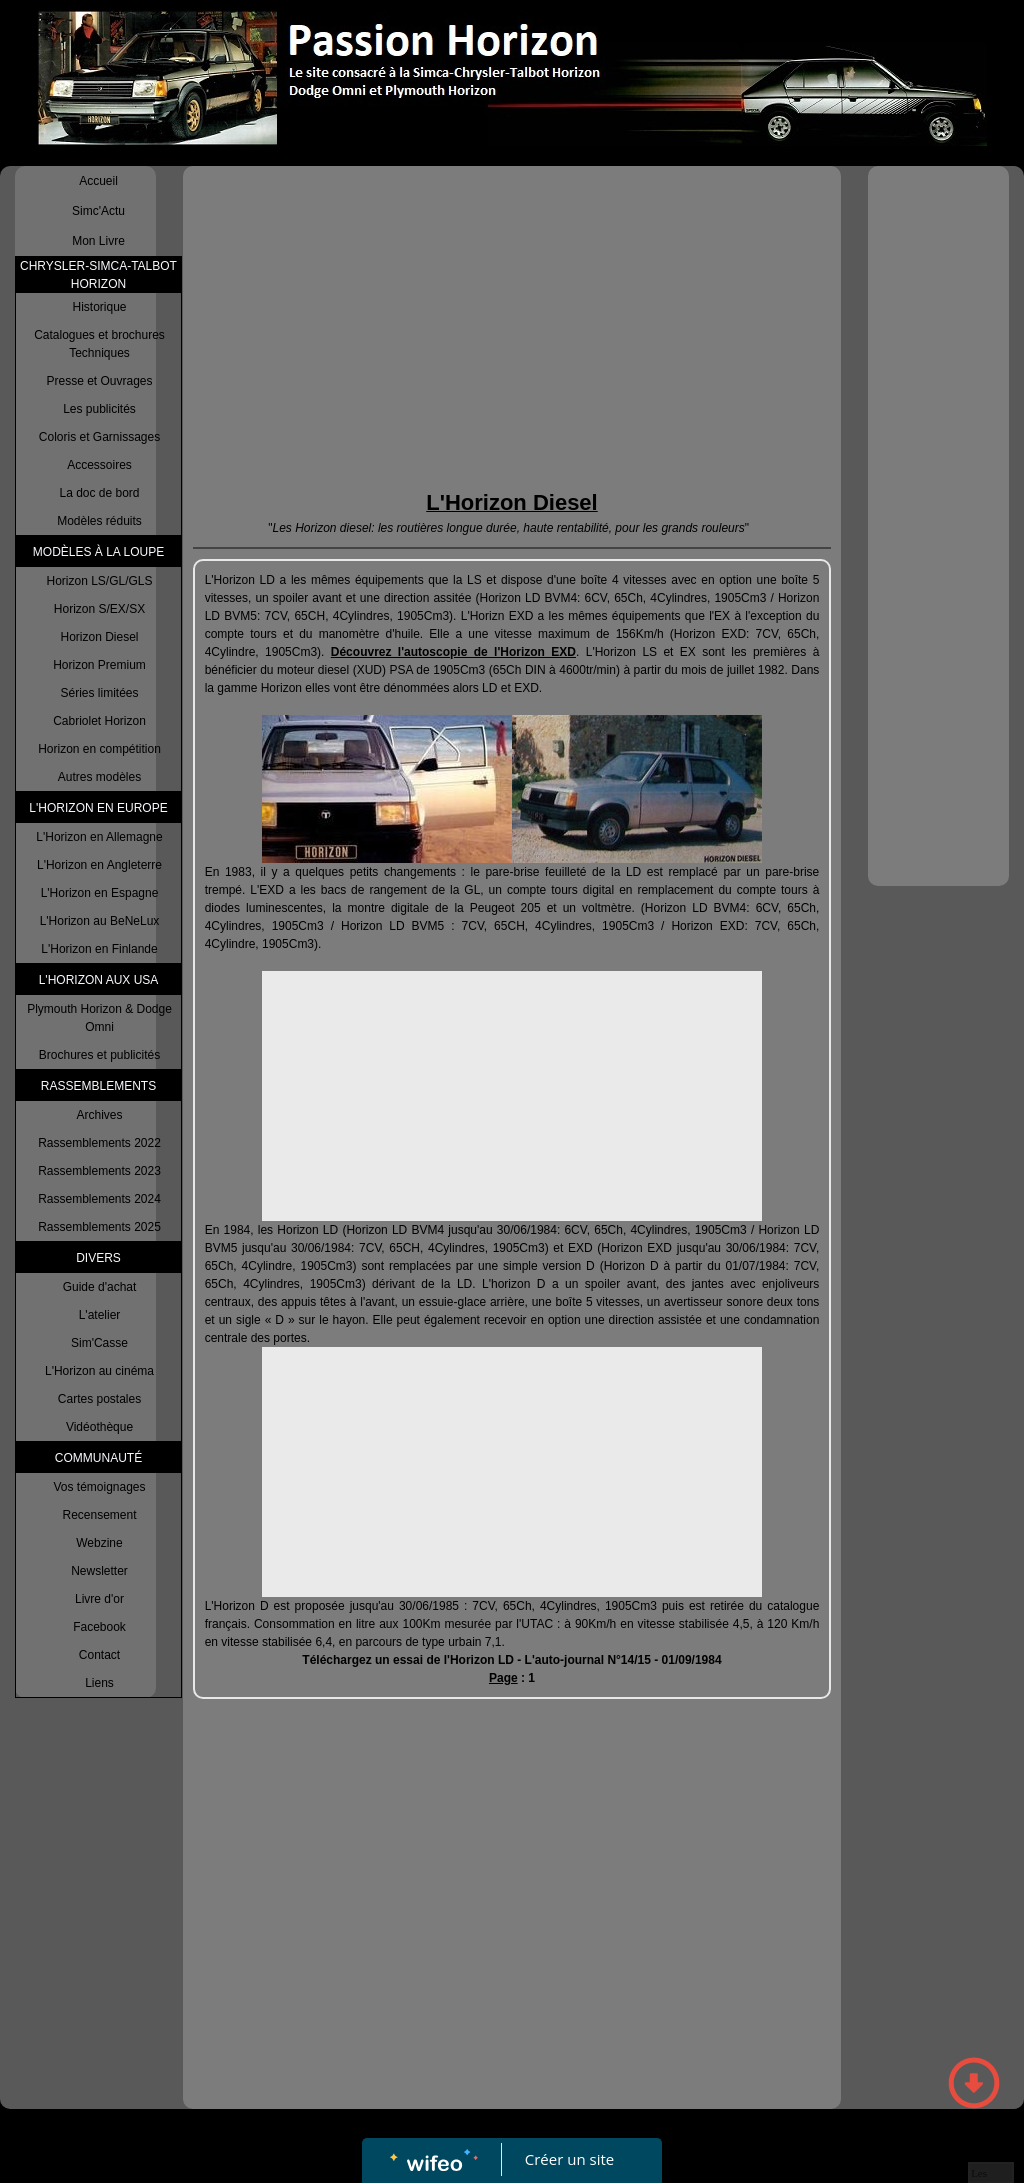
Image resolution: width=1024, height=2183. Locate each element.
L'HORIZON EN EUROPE (98, 808)
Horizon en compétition (99, 749)
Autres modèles (99, 777)
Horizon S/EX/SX (99, 609)
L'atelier (100, 1315)
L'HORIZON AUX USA (99, 980)
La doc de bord (99, 493)
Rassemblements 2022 (99, 1143)
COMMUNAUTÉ (98, 1458)
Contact (99, 1655)
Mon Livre (98, 241)
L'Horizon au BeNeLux (100, 921)
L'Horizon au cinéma (99, 1371)
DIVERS (98, 1258)
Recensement (99, 1515)
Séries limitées (99, 693)
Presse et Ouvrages (99, 381)
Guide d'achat (100, 1287)
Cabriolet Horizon (99, 721)
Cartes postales (99, 1399)
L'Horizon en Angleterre (99, 865)
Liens (99, 1683)
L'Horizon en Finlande (99, 949)
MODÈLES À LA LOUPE (98, 552)
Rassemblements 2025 (99, 1227)
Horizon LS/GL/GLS (99, 581)
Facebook (99, 1627)
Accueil (98, 181)
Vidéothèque (99, 1427)
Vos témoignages (99, 1487)
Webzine (99, 1543)
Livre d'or (99, 1599)
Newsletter (99, 1571)
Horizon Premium (99, 665)
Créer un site (569, 2159)
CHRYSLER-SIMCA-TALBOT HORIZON (98, 275)
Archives (99, 1115)
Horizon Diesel (99, 637)
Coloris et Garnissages (99, 437)
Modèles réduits (99, 521)
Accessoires (99, 465)
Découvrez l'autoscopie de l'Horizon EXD (453, 652)
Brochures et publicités (99, 1055)
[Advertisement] (512, 326)
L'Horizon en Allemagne (99, 837)
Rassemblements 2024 (99, 1199)
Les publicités (99, 409)
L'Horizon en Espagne (100, 893)
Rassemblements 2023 (99, 1171)
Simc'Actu (98, 211)
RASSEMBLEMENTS (98, 1086)
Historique (99, 307)
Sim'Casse (99, 1343)
